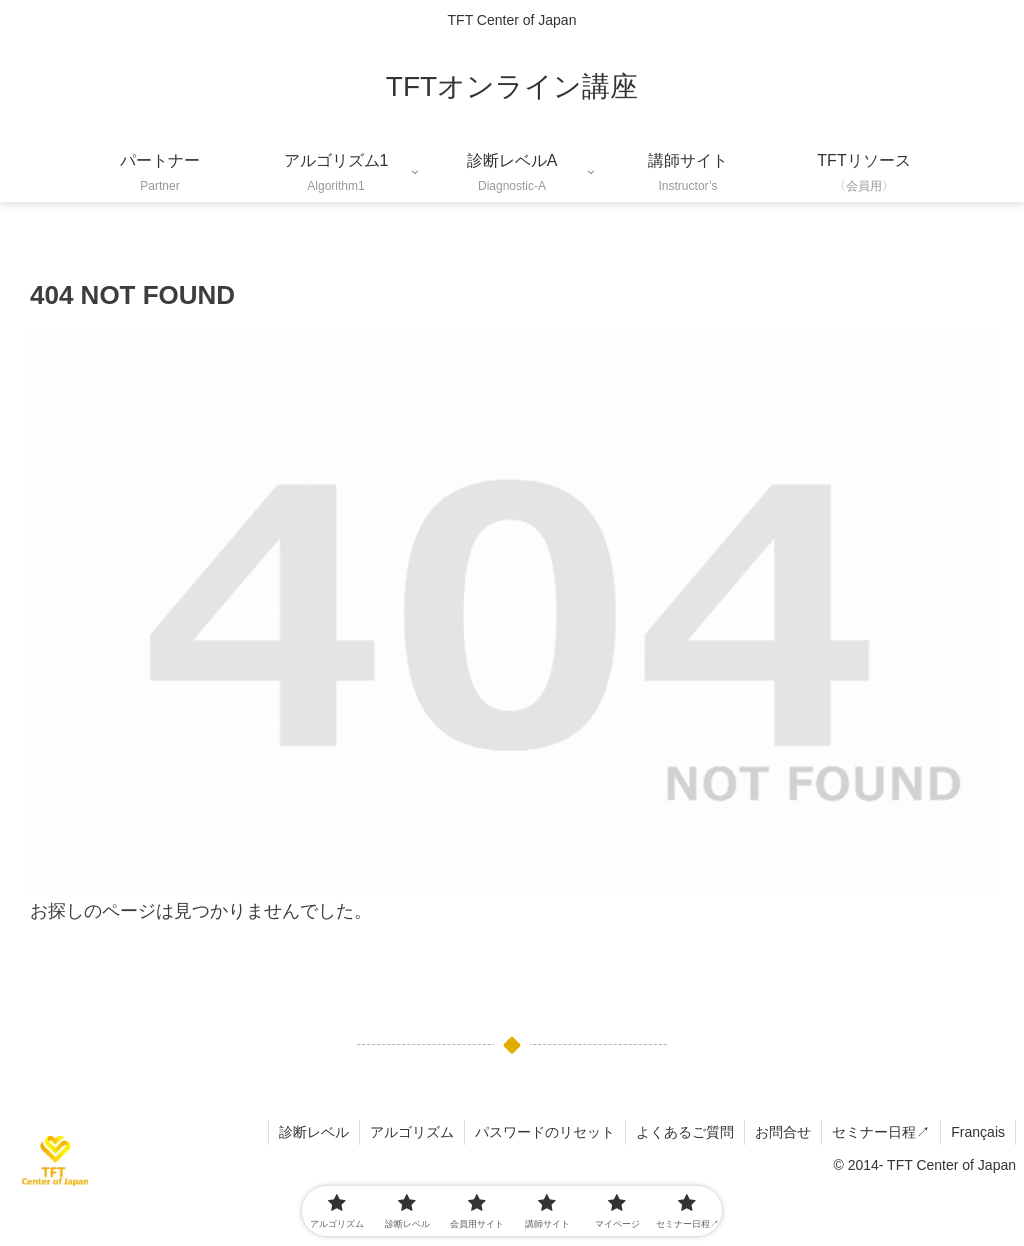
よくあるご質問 (685, 1132)
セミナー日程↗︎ (881, 1132)
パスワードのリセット (545, 1132)
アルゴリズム (412, 1132)
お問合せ (783, 1132)
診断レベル (314, 1132)
